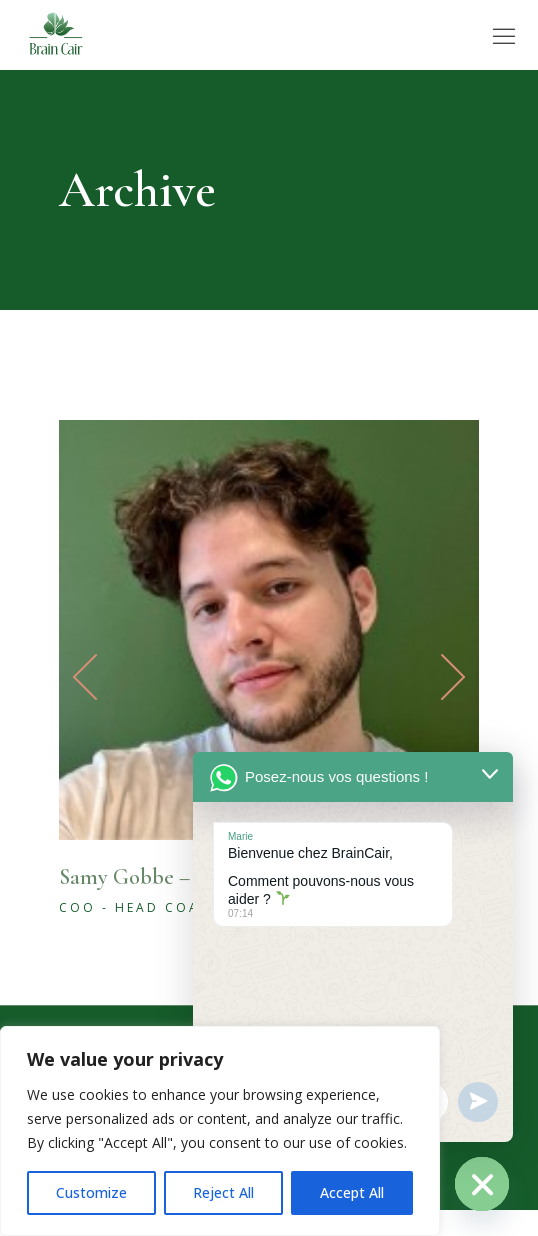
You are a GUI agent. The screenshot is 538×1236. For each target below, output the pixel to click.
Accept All (352, 1192)
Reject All (223, 1192)
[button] (433, 677)
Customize (91, 1192)
